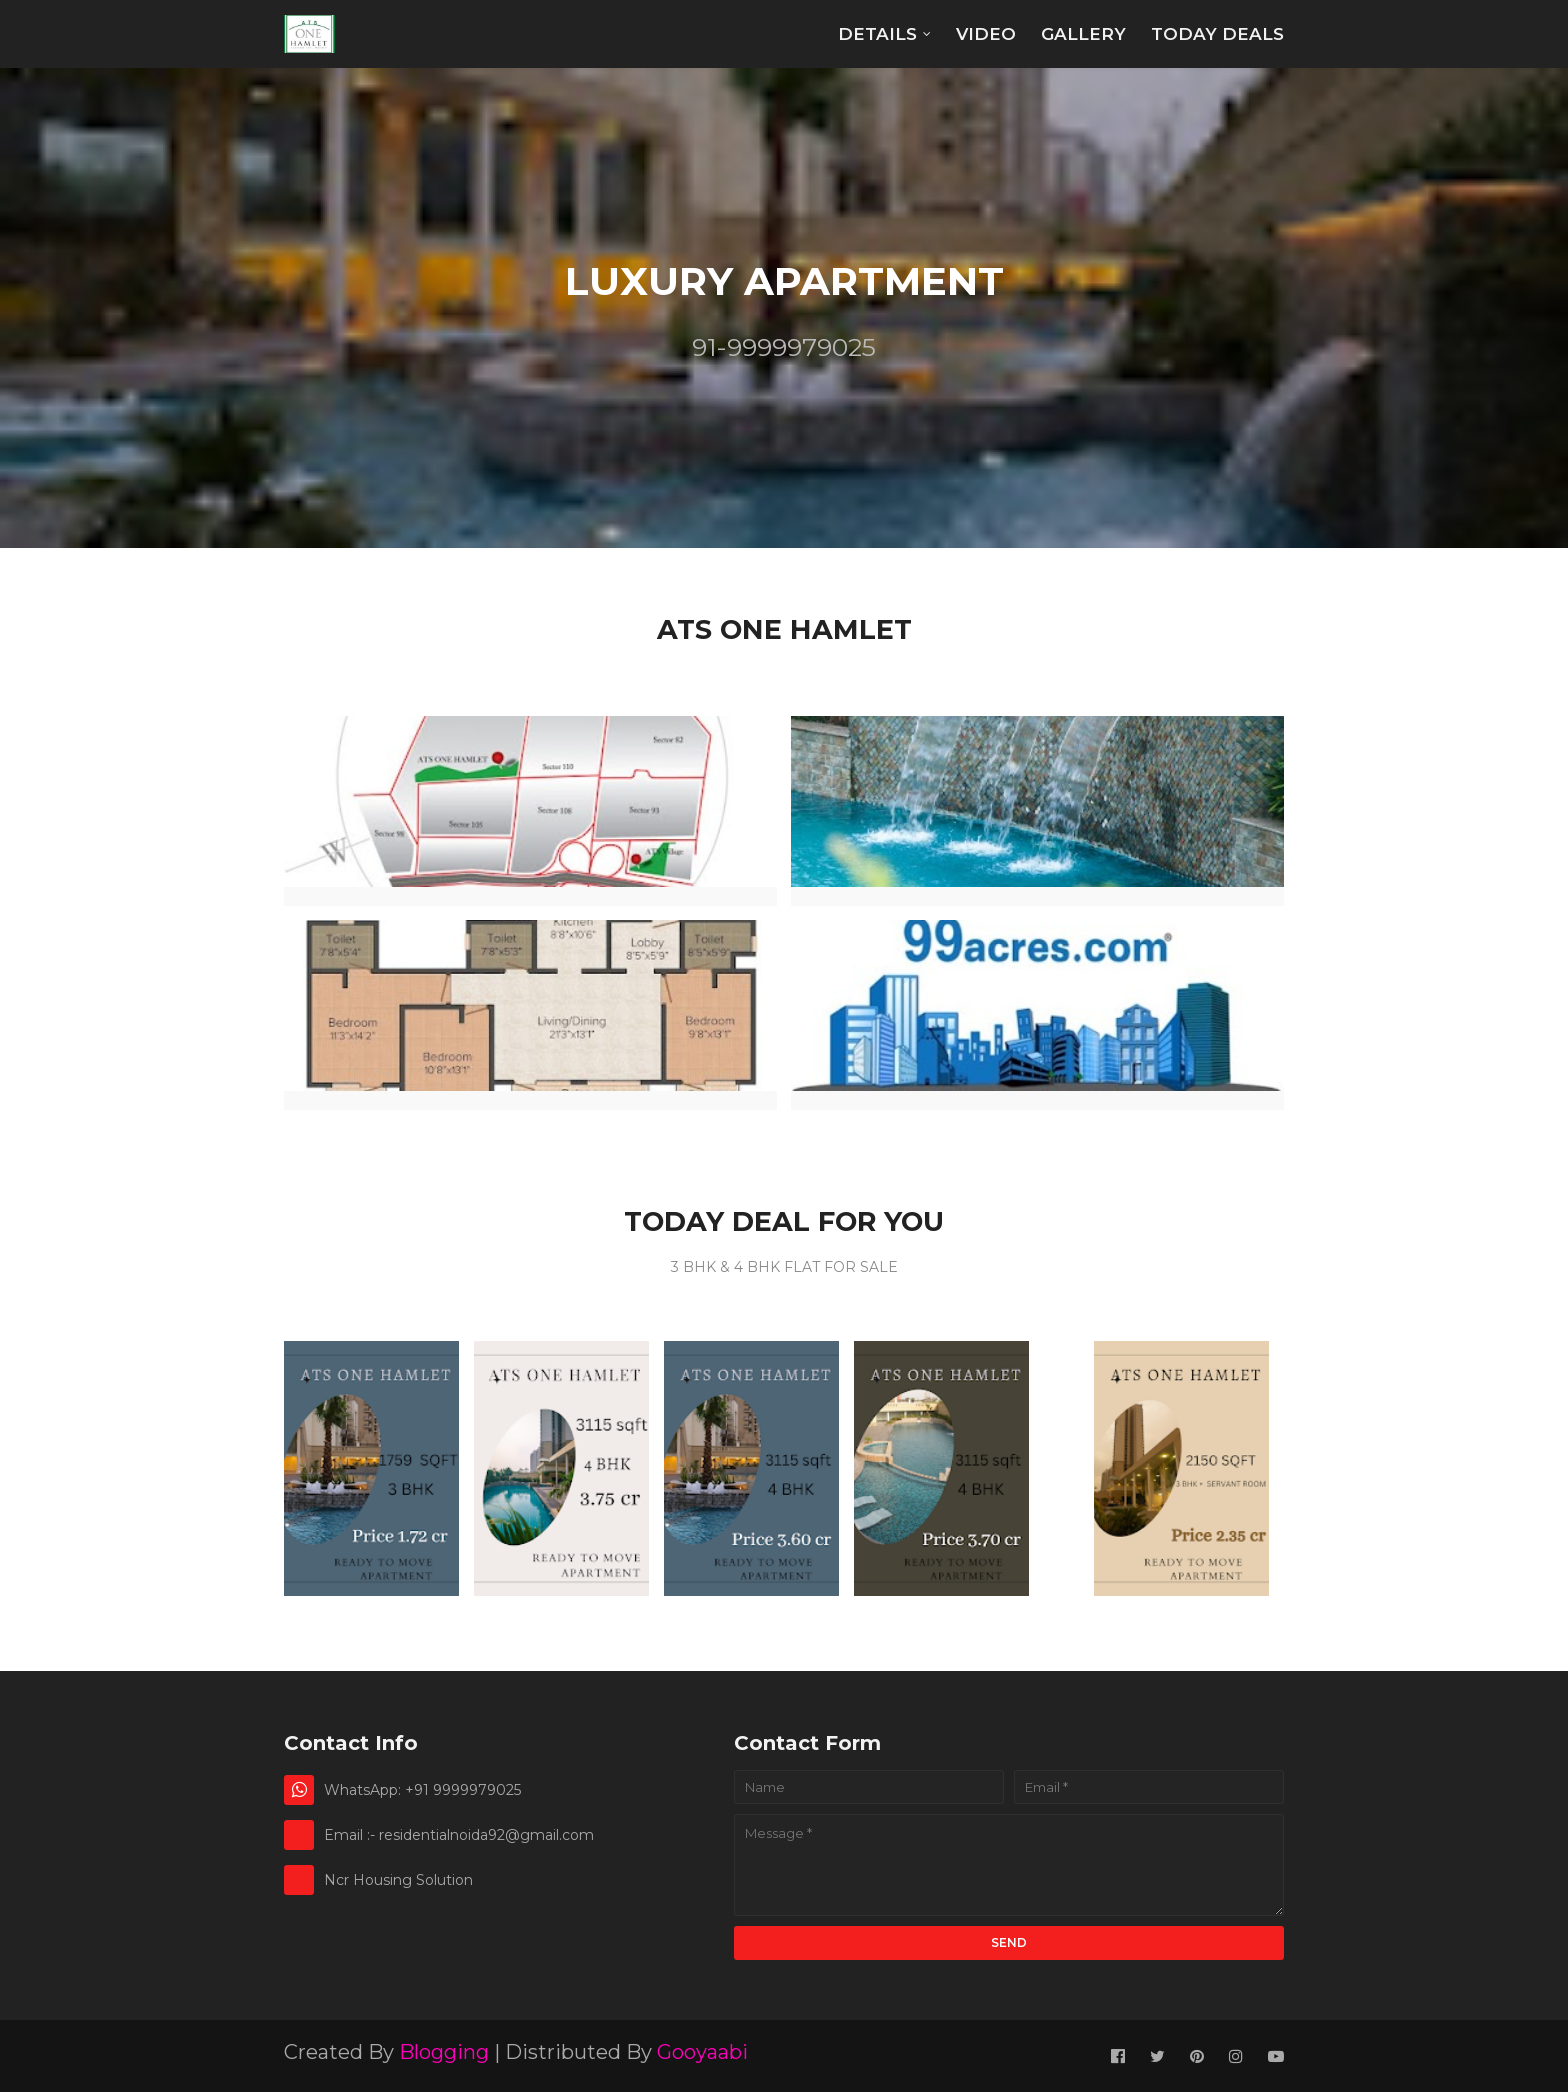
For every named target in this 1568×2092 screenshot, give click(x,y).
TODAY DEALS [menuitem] (1217, 34)
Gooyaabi (702, 2052)
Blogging (444, 2052)
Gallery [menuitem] (1083, 34)
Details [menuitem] (877, 34)
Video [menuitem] (986, 34)
